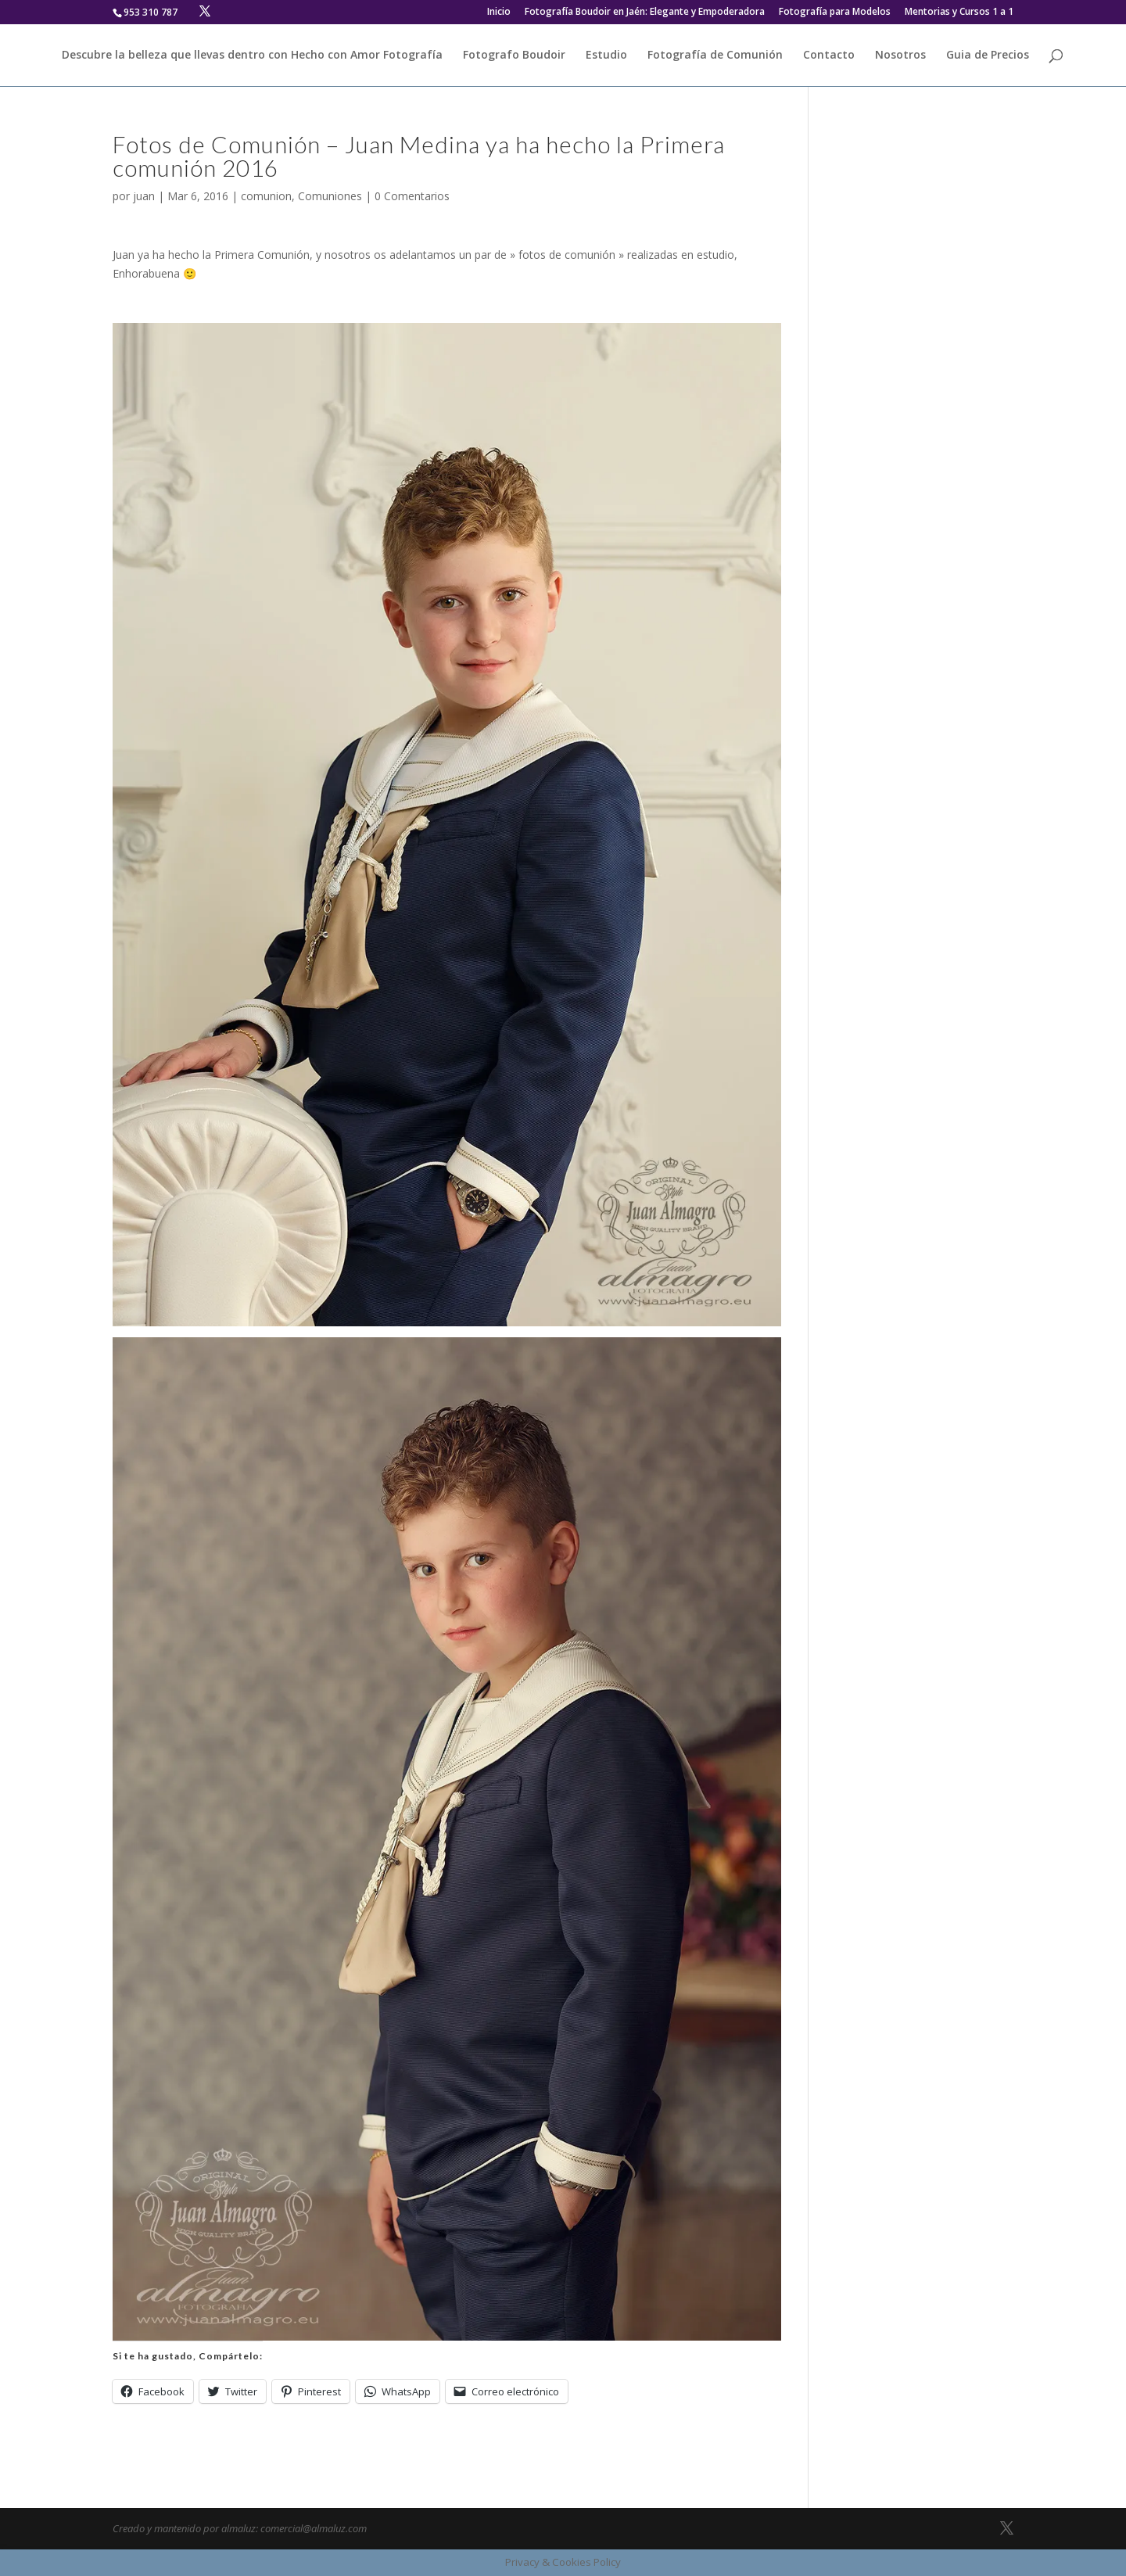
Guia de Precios (987, 55)
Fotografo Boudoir (514, 55)
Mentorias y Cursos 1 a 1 (959, 12)
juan (144, 195)
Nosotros (900, 55)
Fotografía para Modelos (835, 12)
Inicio (499, 12)
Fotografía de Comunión (715, 55)
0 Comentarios (412, 195)
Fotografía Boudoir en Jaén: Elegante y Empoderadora (645, 12)
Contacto (829, 55)
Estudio (606, 55)
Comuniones (330, 195)
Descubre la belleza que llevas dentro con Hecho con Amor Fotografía (252, 55)
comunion (266, 195)
